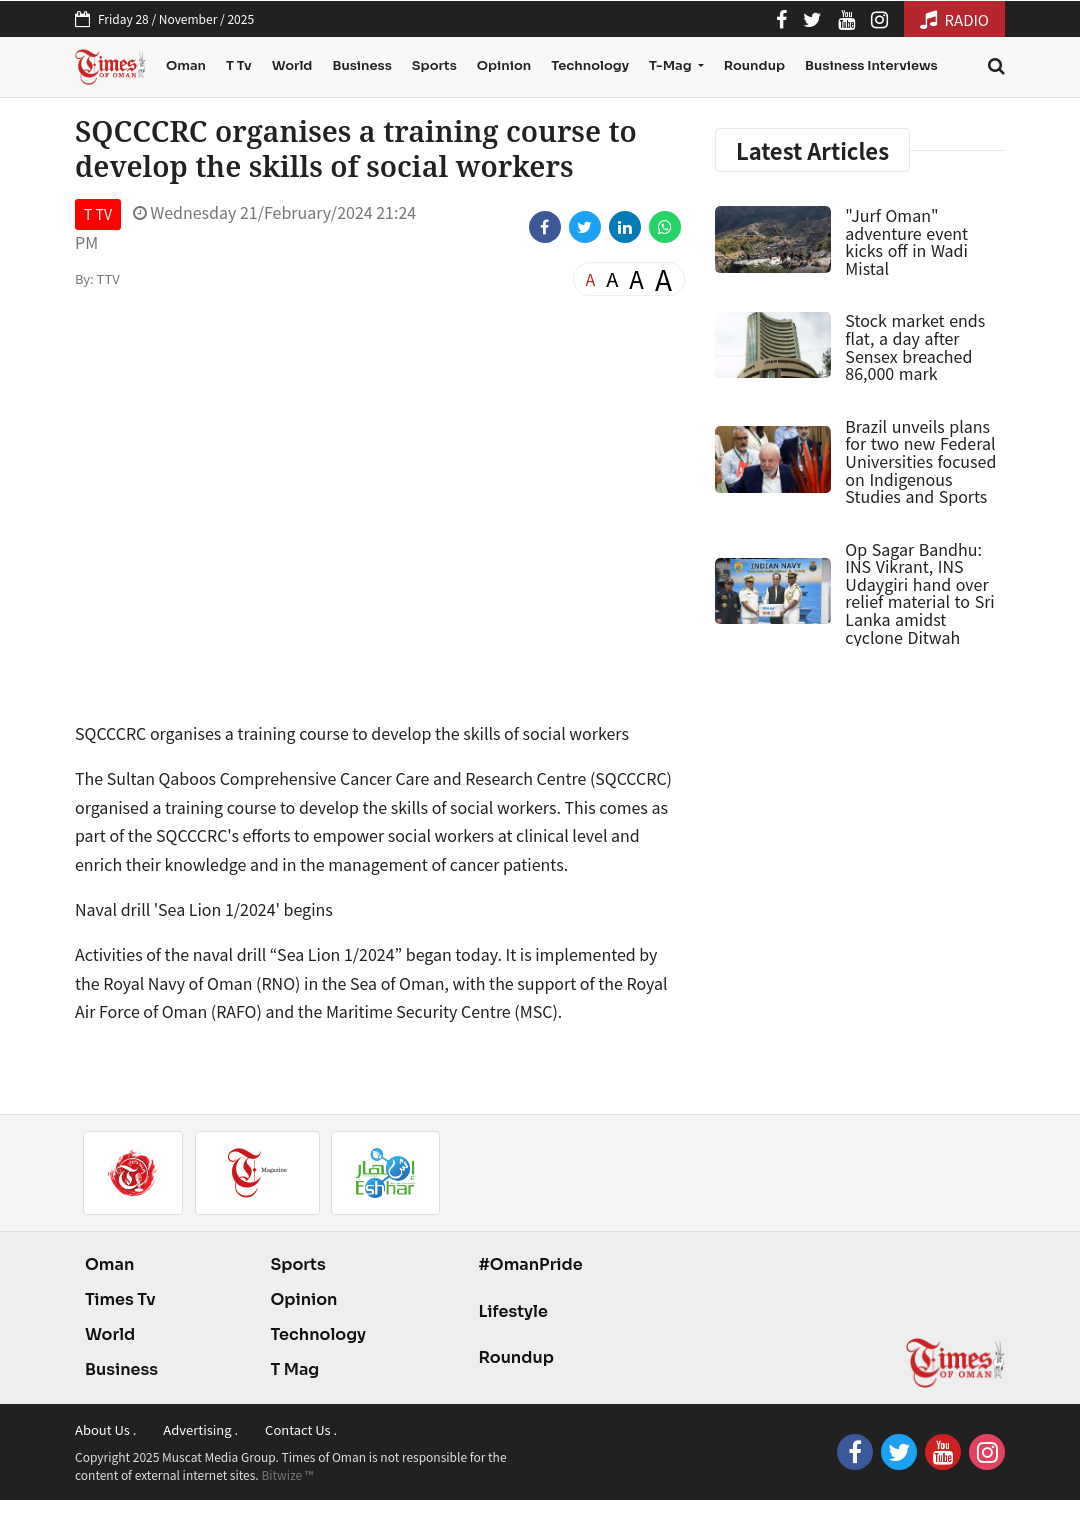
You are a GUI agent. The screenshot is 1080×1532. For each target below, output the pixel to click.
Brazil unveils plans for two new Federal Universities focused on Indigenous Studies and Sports (920, 461)
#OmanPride (530, 1264)
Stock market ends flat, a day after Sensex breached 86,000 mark (915, 346)
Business (361, 65)
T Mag (294, 1369)
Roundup (754, 65)
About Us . (105, 1429)
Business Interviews (871, 65)
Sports (434, 65)
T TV (98, 214)
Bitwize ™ (287, 1474)
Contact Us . (301, 1429)
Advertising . (200, 1429)
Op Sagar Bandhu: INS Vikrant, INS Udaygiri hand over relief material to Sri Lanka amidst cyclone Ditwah (919, 593)
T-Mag (671, 65)
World (292, 65)
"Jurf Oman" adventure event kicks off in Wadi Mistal (906, 241)
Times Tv (120, 1299)
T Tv (239, 65)
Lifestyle (513, 1311)
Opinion (504, 65)
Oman (186, 65)
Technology (590, 65)
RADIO (954, 19)
